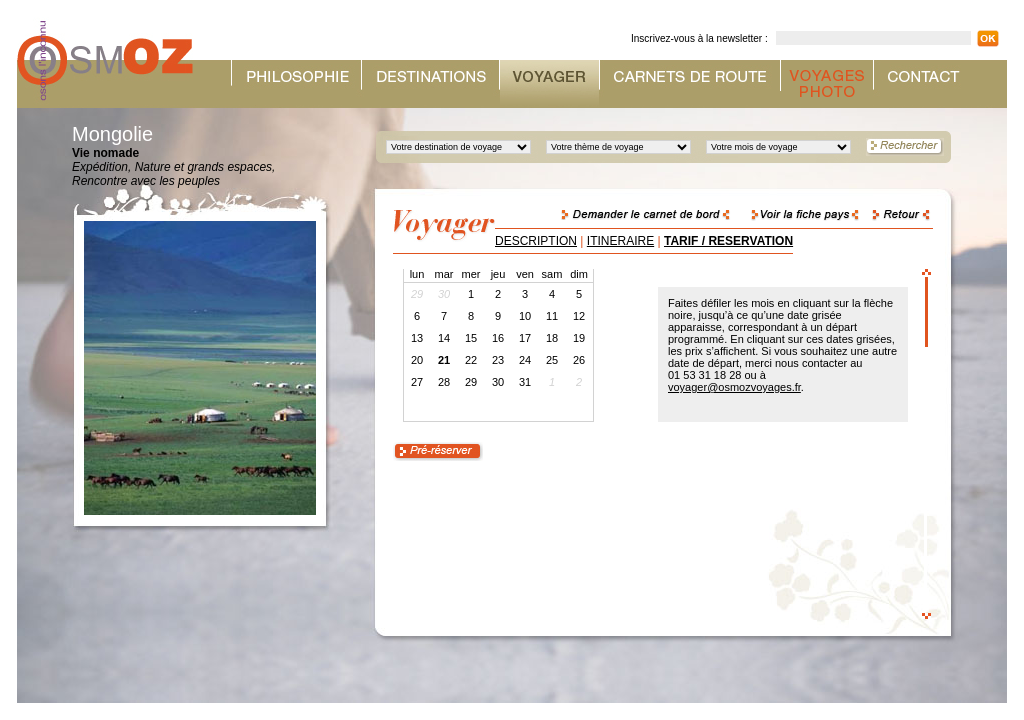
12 (579, 316)
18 (552, 338)
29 (471, 382)
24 (525, 360)
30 (498, 382)
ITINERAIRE (620, 241)
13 (417, 338)
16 (498, 338)
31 (525, 382)
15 (471, 338)
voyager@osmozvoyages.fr (734, 387)
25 (552, 360)
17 (525, 338)
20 (417, 360)
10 (525, 316)
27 (417, 382)
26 (579, 360)
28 (444, 382)
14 (444, 338)
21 (444, 360)
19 (579, 338)
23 (498, 360)
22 (471, 360)
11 (552, 316)
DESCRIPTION (536, 241)
